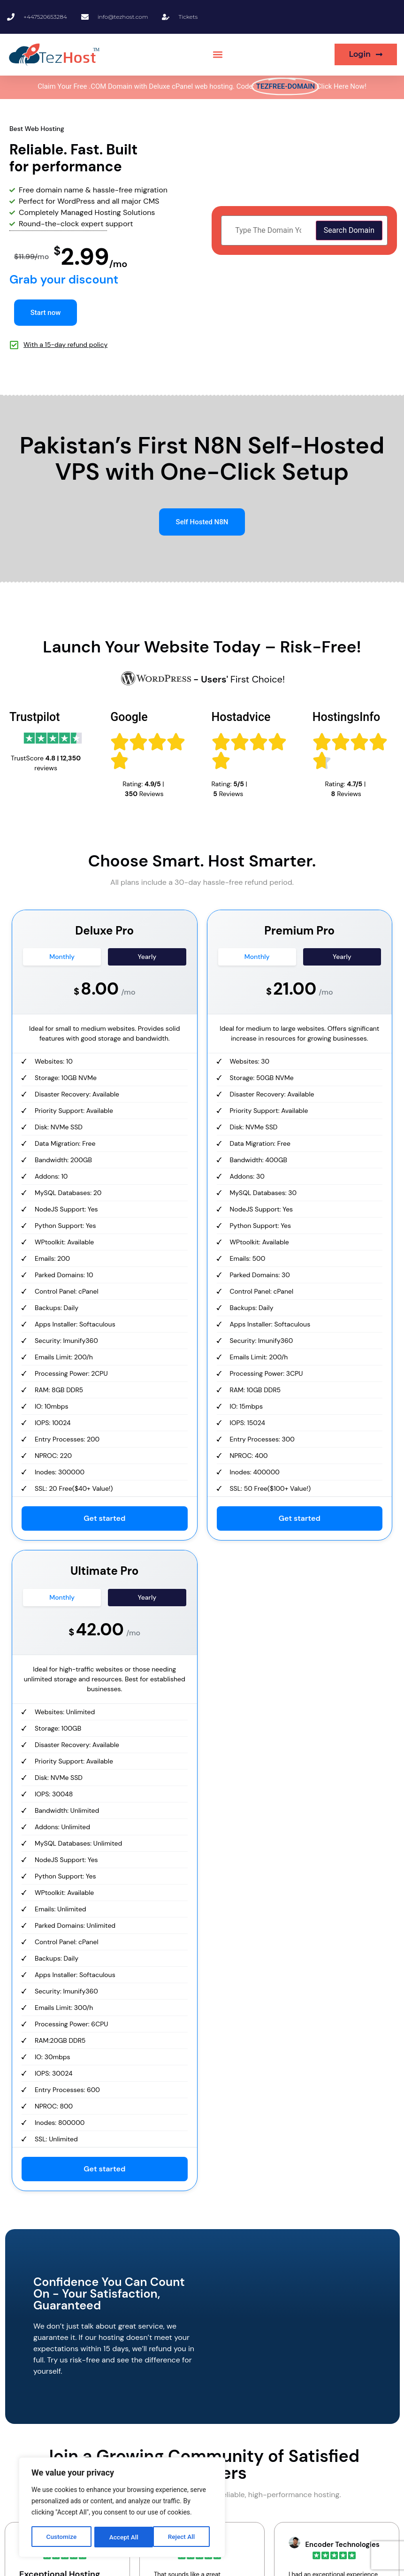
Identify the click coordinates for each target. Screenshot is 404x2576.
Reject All (123, 2537)
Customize (61, 2537)
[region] (122, 2508)
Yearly (147, 957)
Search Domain (349, 230)
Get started (104, 1519)
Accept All (183, 2537)
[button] (218, 54)
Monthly (62, 957)
